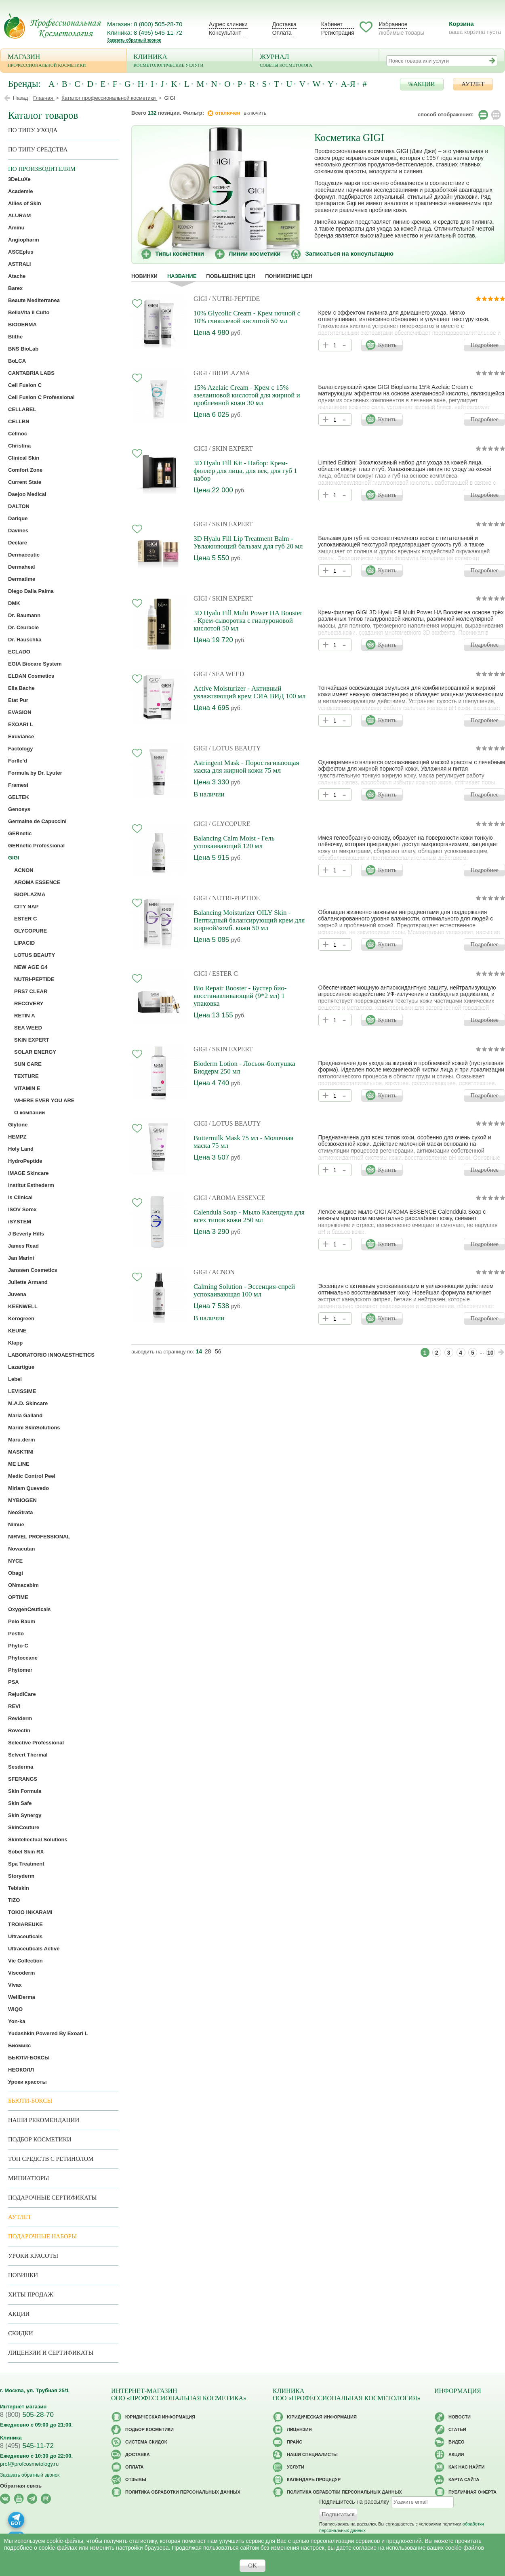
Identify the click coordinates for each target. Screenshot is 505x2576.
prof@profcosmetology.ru (29, 2464)
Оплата (282, 32)
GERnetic (20, 833)
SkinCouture (23, 1827)
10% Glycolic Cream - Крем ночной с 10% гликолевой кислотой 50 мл (247, 317)
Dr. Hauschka (24, 640)
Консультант (225, 32)
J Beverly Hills (26, 1234)
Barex (15, 288)
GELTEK (18, 797)
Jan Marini (21, 1258)
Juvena (17, 1294)
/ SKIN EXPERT (231, 448)
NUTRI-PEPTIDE (34, 979)
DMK (14, 603)
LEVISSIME (22, 1391)
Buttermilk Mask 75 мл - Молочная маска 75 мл (243, 1141)
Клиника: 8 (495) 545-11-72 (144, 32)
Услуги (295, 2467)
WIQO (15, 2009)
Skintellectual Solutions (37, 1839)
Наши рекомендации (43, 2120)
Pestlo (16, 1633)
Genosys (19, 809)
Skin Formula (24, 1791)
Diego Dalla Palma (31, 591)
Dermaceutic (24, 555)
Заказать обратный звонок (134, 40)
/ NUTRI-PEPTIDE (234, 298)
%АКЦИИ (421, 84)
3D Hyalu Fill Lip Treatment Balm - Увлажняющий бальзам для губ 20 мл (248, 542)
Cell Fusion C (25, 385)
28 (208, 1351)
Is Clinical (20, 1197)
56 (218, 1351)
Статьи (457, 2429)
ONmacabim (23, 1585)
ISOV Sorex (22, 1209)
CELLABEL (22, 409)
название (181, 276)
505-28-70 (27, 2414)
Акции (18, 2314)
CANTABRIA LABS (31, 373)
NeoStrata (20, 1512)
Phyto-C (18, 1646)
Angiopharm (23, 240)
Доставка (284, 24)
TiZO (14, 1900)
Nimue (16, 1524)
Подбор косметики (40, 2139)
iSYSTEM (19, 1222)
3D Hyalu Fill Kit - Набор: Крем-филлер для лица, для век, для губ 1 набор (245, 470)
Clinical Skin (23, 458)
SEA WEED (28, 1028)
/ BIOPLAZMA (229, 373)
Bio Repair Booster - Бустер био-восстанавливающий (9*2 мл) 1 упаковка (240, 995)
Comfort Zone (25, 470)
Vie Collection (25, 1961)
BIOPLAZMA (29, 894)
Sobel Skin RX (26, 1852)
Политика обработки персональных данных (182, 2492)
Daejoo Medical (27, 494)
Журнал (316, 61)
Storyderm (21, 1876)
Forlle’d (17, 761)
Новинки (144, 276)
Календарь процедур (314, 2479)
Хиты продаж (30, 2294)
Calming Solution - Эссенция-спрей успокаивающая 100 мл (244, 1290)
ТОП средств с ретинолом (51, 2159)
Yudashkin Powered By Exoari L (48, 2033)
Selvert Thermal (28, 1755)
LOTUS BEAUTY (34, 955)
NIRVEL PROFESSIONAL (39, 1537)
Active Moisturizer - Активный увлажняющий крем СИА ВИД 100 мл (249, 692)
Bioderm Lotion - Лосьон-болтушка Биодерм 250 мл (244, 1067)
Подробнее (484, 345)
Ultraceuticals (25, 1936)
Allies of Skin (24, 203)
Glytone (17, 1125)
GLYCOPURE (30, 931)
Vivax (15, 1985)
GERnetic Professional (36, 846)
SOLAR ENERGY (35, 1052)
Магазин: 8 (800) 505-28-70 (144, 24)
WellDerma (21, 1997)
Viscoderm (21, 1973)
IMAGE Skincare (28, 1173)
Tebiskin (18, 1888)
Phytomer (20, 1670)
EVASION (20, 712)
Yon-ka (16, 2021)
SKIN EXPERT (31, 1040)
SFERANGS (22, 1779)
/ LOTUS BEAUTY (235, 748)
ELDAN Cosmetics (31, 676)
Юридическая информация (160, 2416)
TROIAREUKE (25, 1924)
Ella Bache (21, 688)
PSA (13, 1682)
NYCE (15, 1561)
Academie (20, 191)
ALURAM (19, 215)
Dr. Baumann (24, 615)
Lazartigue (21, 1367)
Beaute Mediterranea (34, 300)
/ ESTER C (223, 973)
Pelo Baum (21, 1621)
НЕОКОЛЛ (21, 2070)
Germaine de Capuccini (37, 821)
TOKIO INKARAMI (30, 1912)
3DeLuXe (19, 179)
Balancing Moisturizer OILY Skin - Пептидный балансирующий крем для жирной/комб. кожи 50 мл (249, 920)
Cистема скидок (146, 2441)
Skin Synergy (24, 1815)
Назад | (22, 98)
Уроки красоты (27, 2082)
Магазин (63, 61)
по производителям (42, 169)
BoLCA (17, 361)
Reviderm (20, 1718)
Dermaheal (21, 567)
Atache (16, 276)
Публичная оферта (472, 2492)
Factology (20, 749)
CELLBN (18, 421)
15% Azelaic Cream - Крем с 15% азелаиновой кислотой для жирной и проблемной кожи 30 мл (247, 395)
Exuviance (21, 736)
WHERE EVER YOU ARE (44, 1100)
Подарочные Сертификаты (52, 2197)
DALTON (18, 506)
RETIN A (24, 1016)
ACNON (24, 870)
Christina (19, 446)
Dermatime (21, 579)
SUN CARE (28, 1064)
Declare (17, 543)
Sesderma (20, 1767)
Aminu (16, 228)
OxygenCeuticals (29, 1609)
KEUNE (17, 1331)
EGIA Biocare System (34, 664)
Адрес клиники (228, 24)
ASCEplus (21, 252)
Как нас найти (466, 2467)
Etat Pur (18, 700)
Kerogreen (21, 1318)
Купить (387, 345)
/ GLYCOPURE (229, 823)
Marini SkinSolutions (34, 1428)
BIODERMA (22, 324)
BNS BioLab (23, 349)
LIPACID (24, 943)
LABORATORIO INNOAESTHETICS (51, 1355)
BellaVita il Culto (28, 312)
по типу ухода (32, 130)
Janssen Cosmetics (32, 1270)
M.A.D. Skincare (28, 1403)
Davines (18, 530)
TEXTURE (26, 1076)
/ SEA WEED (226, 673)
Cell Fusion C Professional (41, 397)
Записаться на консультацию (349, 253)
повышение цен (230, 276)
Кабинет (332, 24)
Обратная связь (21, 2486)
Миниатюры (28, 2178)
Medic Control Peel (31, 1476)
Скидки (20, 2333)
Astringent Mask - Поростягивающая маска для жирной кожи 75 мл (246, 766)
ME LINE (18, 1464)
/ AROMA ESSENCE (237, 1197)
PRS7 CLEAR (30, 991)
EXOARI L (20, 724)
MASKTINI (21, 1452)
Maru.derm (21, 1440)
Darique (17, 518)
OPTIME (18, 1597)
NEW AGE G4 (31, 967)
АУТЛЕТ (472, 84)
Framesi (18, 785)
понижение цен (288, 276)
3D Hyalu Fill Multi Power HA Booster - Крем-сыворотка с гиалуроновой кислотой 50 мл (248, 620)
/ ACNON (222, 1272)
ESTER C (25, 919)
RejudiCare (22, 1694)
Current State (24, 482)
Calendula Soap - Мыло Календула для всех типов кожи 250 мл (249, 1216)
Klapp (15, 1343)
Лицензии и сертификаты (50, 2352)
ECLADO (19, 652)
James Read (23, 1246)
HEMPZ (17, 1137)
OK (252, 2565)
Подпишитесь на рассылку (354, 2501)
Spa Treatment (26, 1864)
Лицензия (299, 2429)
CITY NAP (26, 906)
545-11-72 (27, 2446)
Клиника (190, 61)
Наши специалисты (312, 2454)
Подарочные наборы (42, 2236)
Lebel (15, 1379)
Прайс (294, 2441)
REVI (14, 1706)
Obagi (15, 1573)
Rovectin (19, 1730)
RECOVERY (28, 1003)
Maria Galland (25, 1415)
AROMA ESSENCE (37, 882)
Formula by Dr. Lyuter (35, 773)
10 (490, 1352)
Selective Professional (36, 1743)
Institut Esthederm (31, 1185)
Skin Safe (20, 1803)
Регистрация (337, 32)
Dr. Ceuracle (23, 627)
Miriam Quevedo (28, 1488)
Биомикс (19, 2045)
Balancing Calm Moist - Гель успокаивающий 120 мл (234, 842)
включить (255, 113)
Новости (459, 2416)
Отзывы (135, 2479)
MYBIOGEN (22, 1500)
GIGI (200, 298)
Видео (456, 2441)
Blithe (15, 337)
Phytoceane (23, 1658)
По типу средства (37, 149)
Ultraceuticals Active (33, 1949)
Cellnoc (17, 434)
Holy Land (21, 1149)
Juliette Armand (28, 1282)
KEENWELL (23, 1306)
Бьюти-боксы (30, 2100)
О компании (29, 1112)
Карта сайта (463, 2479)
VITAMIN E (27, 1088)
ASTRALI (19, 264)
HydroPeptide (25, 1161)
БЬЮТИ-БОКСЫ (29, 2058)
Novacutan (21, 1549)
